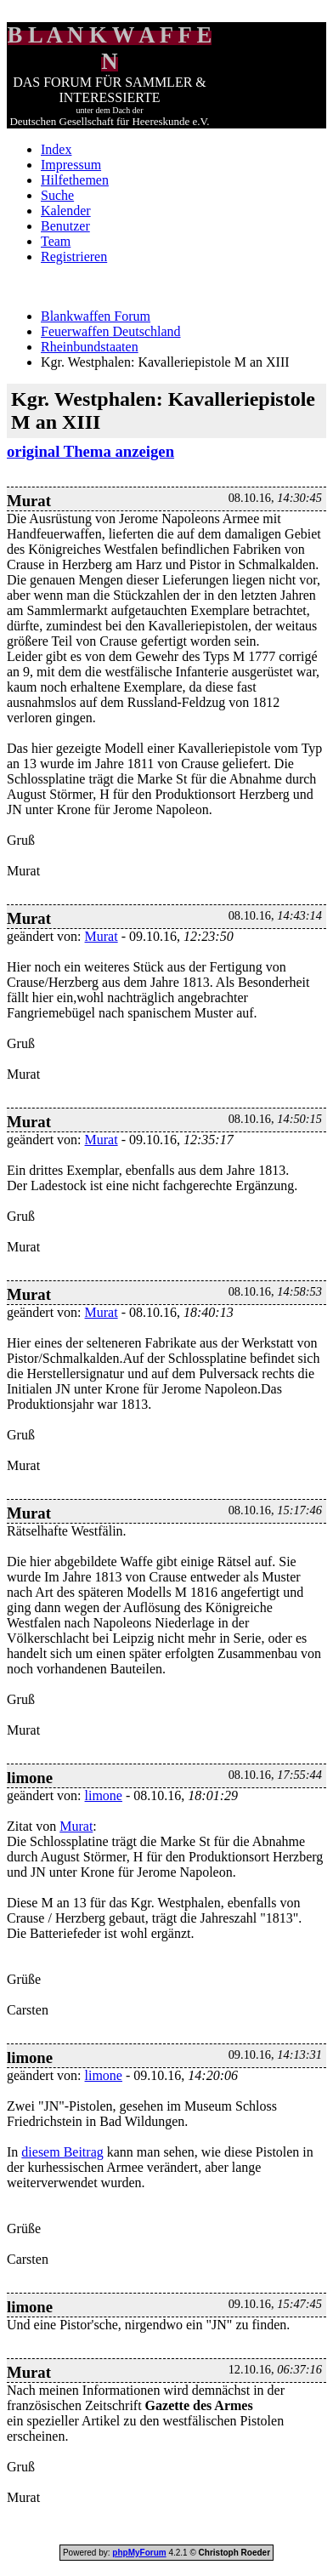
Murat (101, 936)
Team (56, 241)
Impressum (71, 164)
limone (103, 1795)
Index (56, 149)
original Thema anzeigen (90, 451)
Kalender (66, 210)
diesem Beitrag (62, 2152)
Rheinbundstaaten (89, 346)
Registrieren (74, 256)
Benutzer (65, 226)
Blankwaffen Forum (95, 316)
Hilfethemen (75, 180)
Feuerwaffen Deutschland (111, 331)
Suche (57, 195)
